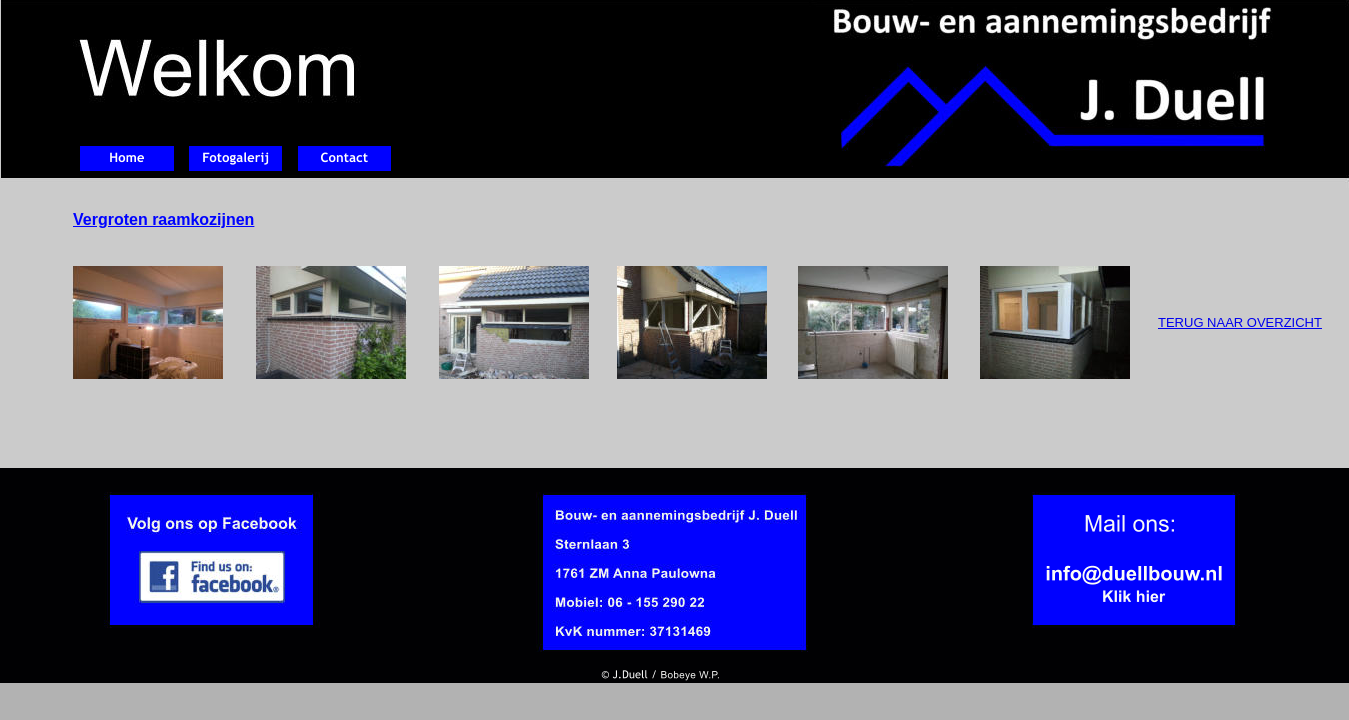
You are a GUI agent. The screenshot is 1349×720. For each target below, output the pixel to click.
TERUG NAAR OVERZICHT (1240, 322)
